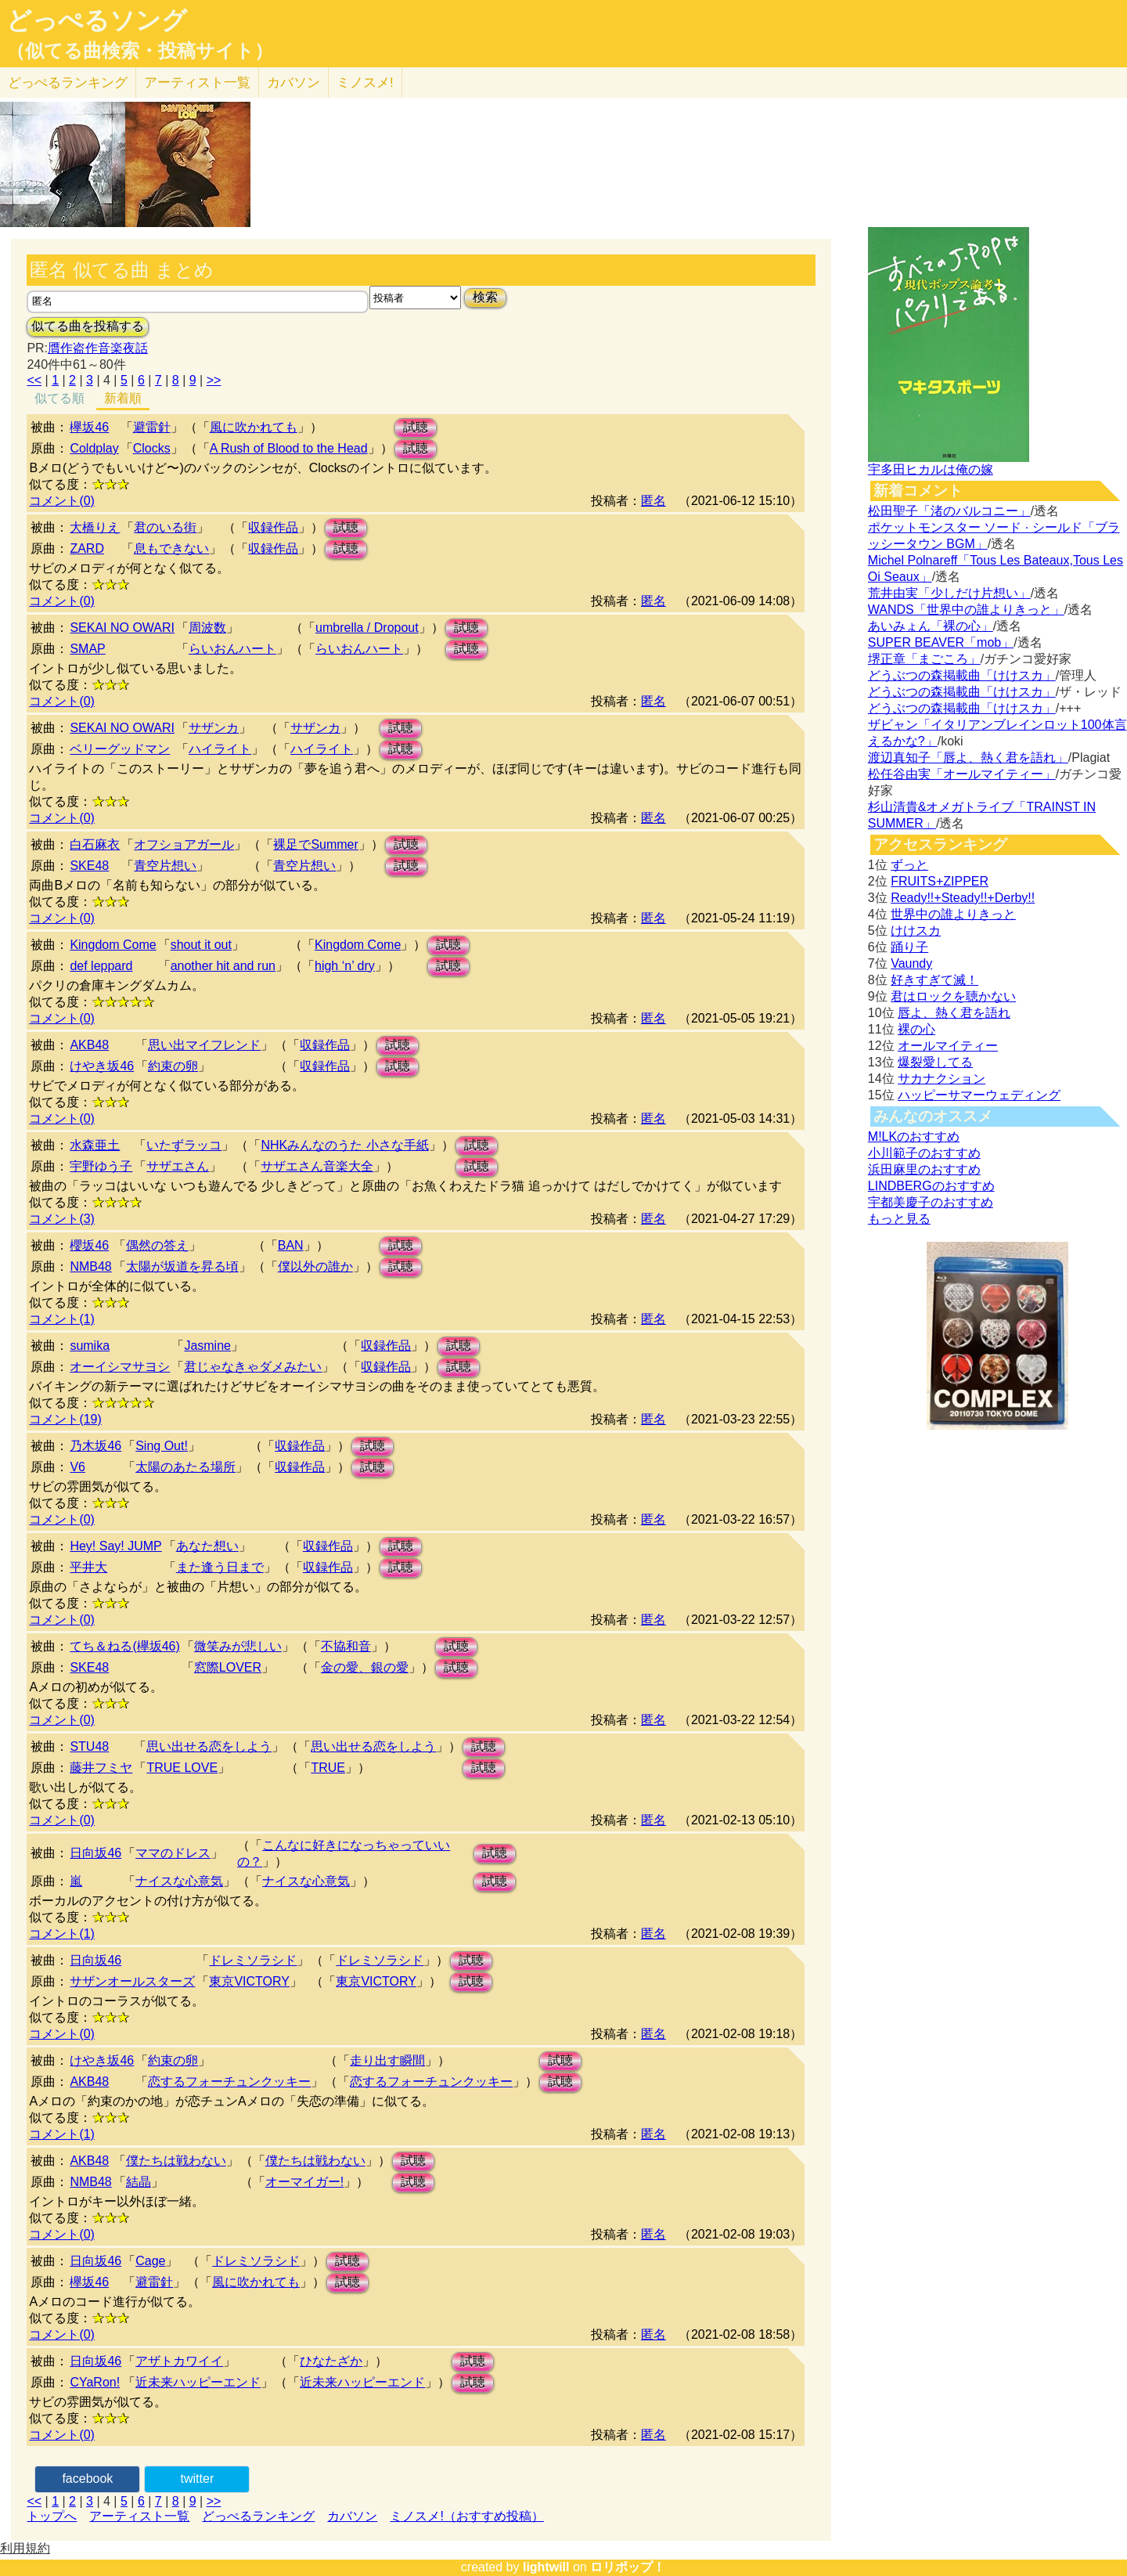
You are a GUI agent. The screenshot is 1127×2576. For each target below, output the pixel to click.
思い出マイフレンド (204, 1045)
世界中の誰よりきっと (953, 914)
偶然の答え (157, 1245)
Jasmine (207, 1345)
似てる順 (59, 398)
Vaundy (911, 963)
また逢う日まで (220, 1567)
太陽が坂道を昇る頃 (182, 1266)
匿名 (653, 500)
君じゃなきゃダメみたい (253, 1366)
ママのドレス (173, 1853)
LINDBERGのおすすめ (931, 1185)
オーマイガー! (304, 2181)
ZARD (87, 548)
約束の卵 (173, 1066)
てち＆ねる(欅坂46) (124, 1646)
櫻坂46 (89, 1245)
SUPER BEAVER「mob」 (941, 642)
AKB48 (89, 1045)
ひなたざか (331, 2361)
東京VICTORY (249, 1981)
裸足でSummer (315, 844)
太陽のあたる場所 (185, 1467)
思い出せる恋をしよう (209, 1746)
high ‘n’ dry (345, 965)
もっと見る (899, 1218)
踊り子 (909, 947)
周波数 (207, 627)
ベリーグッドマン (120, 749)
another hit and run (223, 965)
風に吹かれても (253, 427)
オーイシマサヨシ (120, 1366)
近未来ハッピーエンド (198, 2382)
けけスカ (916, 930)
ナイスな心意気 (179, 1881)
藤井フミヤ (101, 1767)
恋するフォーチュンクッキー (229, 2081)
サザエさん (177, 1166)
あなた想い (207, 1546)
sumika (90, 1345)
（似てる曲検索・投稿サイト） (139, 51)
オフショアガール (184, 844)
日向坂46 (95, 1853)
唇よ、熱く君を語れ (954, 1012)
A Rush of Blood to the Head (289, 448)
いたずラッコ (183, 1145)
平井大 (88, 1567)
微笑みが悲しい (238, 1646)
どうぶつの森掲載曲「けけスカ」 (962, 675)
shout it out (201, 944)
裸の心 (916, 1029)
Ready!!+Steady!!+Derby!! (963, 897)
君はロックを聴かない (953, 996)
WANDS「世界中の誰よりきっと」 (966, 609)
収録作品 (273, 527)
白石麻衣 (95, 844)
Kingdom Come (113, 944)
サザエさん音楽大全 (317, 1166)
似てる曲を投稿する (87, 326)
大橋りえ (95, 527)
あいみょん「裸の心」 (930, 626)
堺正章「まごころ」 (924, 659)
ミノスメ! (365, 82)
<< (34, 380)
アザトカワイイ (179, 2361)
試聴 (415, 427)
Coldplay (94, 448)
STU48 (89, 1746)
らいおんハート (232, 648)
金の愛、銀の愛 (365, 1667)
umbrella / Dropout (367, 627)
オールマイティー (948, 1045)
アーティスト (197, 82)
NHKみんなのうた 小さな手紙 (344, 1145)
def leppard (101, 965)
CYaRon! (95, 2382)
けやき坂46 (102, 1066)
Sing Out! (161, 1445)
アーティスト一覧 (139, 2516)
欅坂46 (89, 427)
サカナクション (941, 1078)
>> (214, 380)
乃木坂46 (95, 1445)
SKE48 (89, 865)
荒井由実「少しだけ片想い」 (949, 593)
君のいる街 (165, 527)
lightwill (546, 2567)
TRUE (328, 1767)
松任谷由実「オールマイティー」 (962, 774)
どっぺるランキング (258, 2516)
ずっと (909, 864)
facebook (87, 2478)
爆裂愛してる (935, 1062)
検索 (485, 297)
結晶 (138, 2181)
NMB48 (90, 1266)
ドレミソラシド (253, 1960)
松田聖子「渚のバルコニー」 (949, 511)
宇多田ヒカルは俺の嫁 (930, 469)
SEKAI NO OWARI (122, 627)
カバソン (293, 82)
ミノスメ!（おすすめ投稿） (466, 2516)
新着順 (123, 398)
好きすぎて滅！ (934, 980)
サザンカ (214, 727)
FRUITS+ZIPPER (939, 881)
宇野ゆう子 (101, 1166)
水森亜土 (95, 1145)
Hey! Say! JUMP (115, 1546)
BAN (291, 1245)
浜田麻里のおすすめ (924, 1169)
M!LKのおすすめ (914, 1136)
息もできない (171, 548)
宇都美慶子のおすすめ (930, 1202)
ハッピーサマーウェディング (979, 1095)
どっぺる (68, 82)
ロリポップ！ (627, 2567)
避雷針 (152, 427)
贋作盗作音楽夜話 (98, 348)
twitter (197, 2478)
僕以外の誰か (315, 1266)
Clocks (152, 448)
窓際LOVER (227, 1667)
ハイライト (220, 749)
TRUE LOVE (182, 1767)
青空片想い (165, 865)
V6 (77, 1467)
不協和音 (346, 1646)
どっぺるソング (96, 20)
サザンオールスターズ (132, 1981)
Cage (150, 2261)
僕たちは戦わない (176, 2160)
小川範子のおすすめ (924, 1153)
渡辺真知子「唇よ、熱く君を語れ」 (968, 757)
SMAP (87, 648)
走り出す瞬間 (387, 2060)
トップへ (52, 2516)
